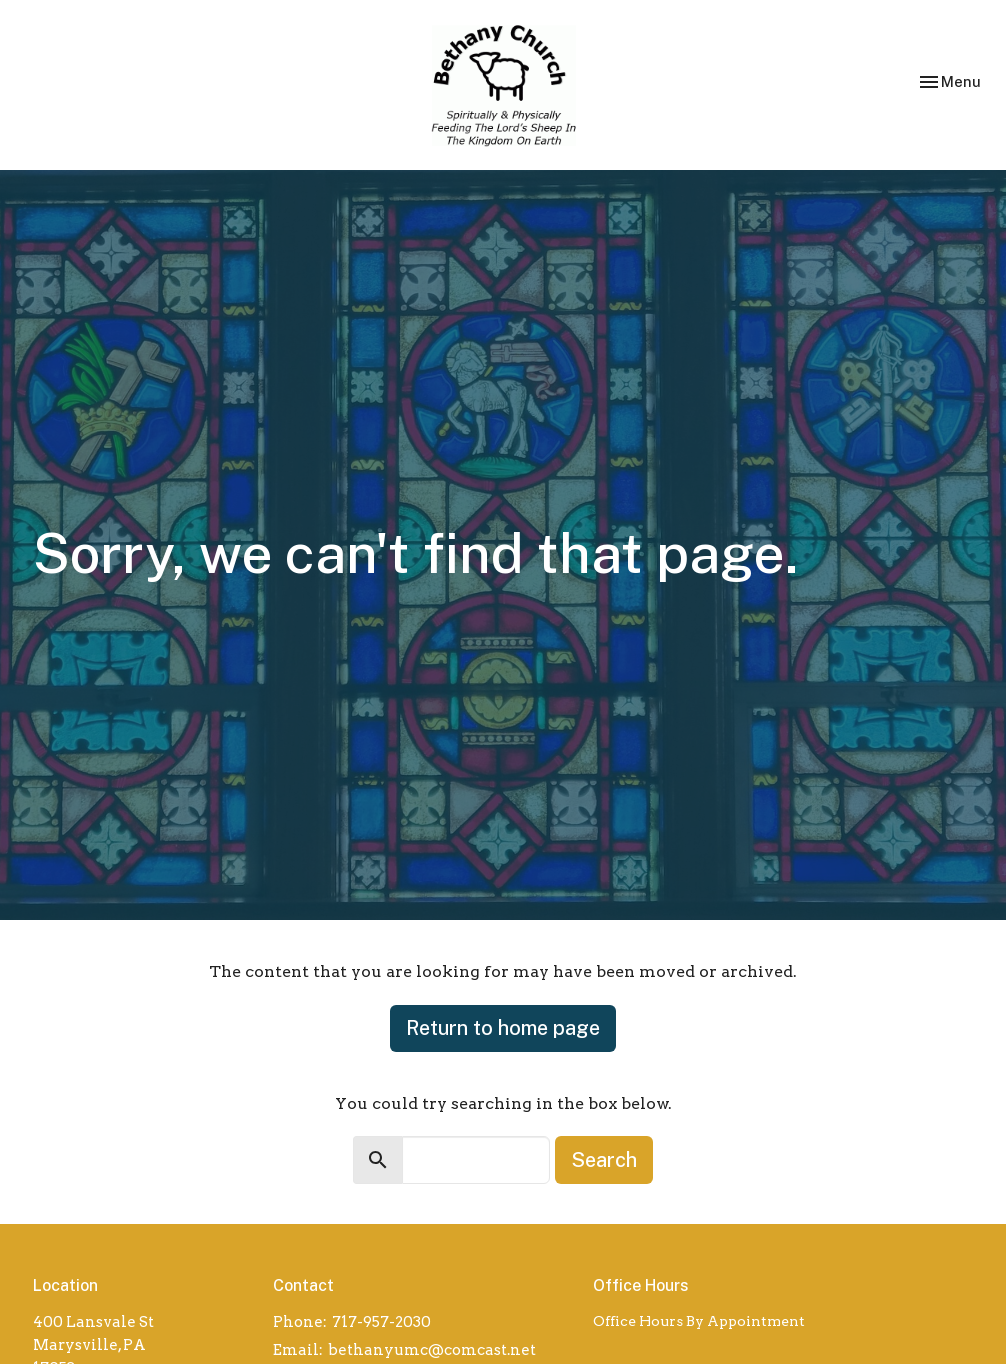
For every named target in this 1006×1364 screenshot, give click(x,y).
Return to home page (503, 1028)
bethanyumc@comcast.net (432, 1350)
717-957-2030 (381, 1322)
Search (604, 1160)
